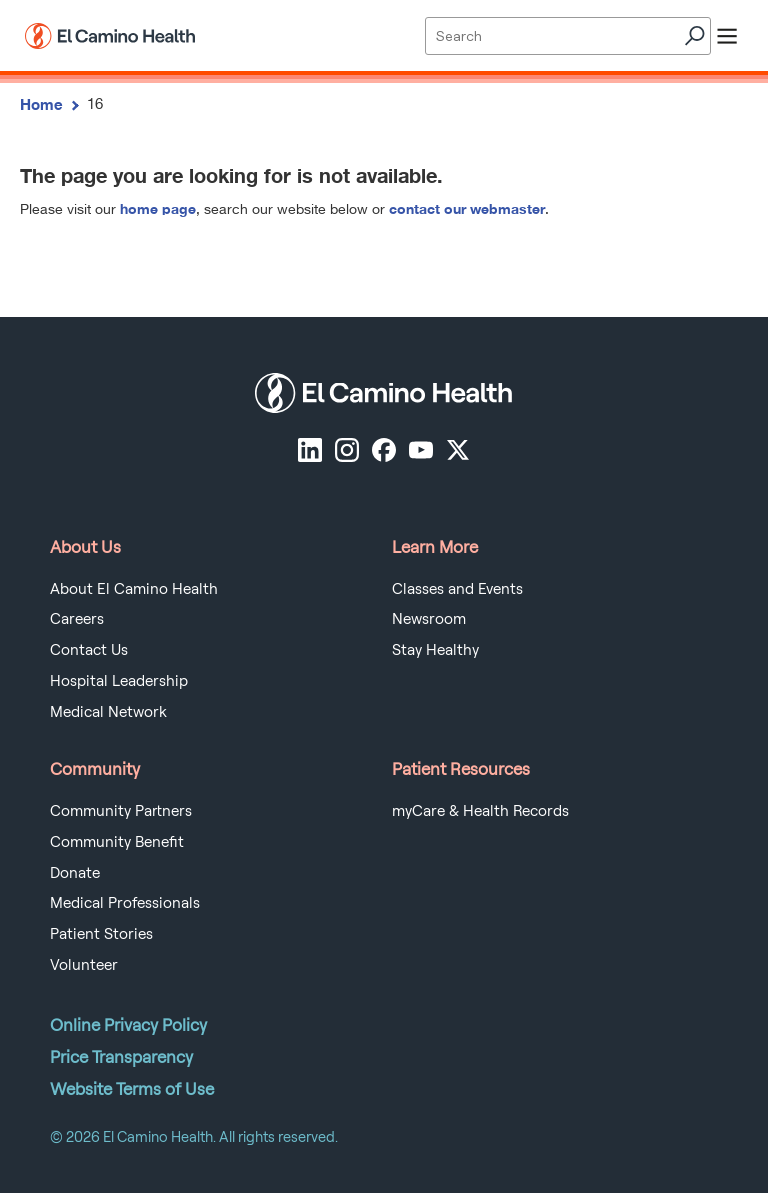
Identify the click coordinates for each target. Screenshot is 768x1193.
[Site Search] (567, 36)
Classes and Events (457, 589)
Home (41, 104)
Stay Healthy (435, 650)
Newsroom (429, 619)
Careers (77, 619)
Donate (75, 873)
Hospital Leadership (119, 681)
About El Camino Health (134, 589)
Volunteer (84, 965)
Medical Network (108, 712)
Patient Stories (101, 934)
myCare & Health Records (480, 811)
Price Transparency (121, 1057)
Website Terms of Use (132, 1089)
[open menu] (727, 36)
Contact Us (89, 650)
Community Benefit (117, 842)
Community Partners (121, 811)
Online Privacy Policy (128, 1025)
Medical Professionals (125, 903)
